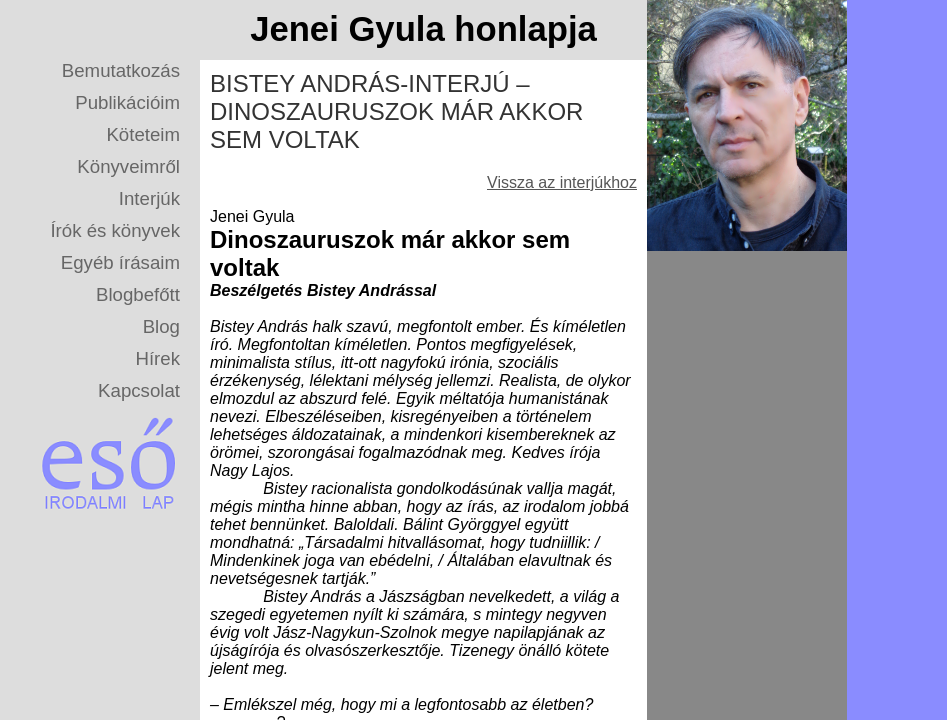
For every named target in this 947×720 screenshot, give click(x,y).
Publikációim (127, 102)
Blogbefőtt (138, 294)
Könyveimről (128, 166)
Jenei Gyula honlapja (423, 29)
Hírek (157, 358)
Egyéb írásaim (120, 262)
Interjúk (149, 198)
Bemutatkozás (121, 70)
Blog (161, 326)
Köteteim (143, 134)
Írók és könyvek (115, 230)
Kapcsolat (139, 390)
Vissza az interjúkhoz (562, 182)
